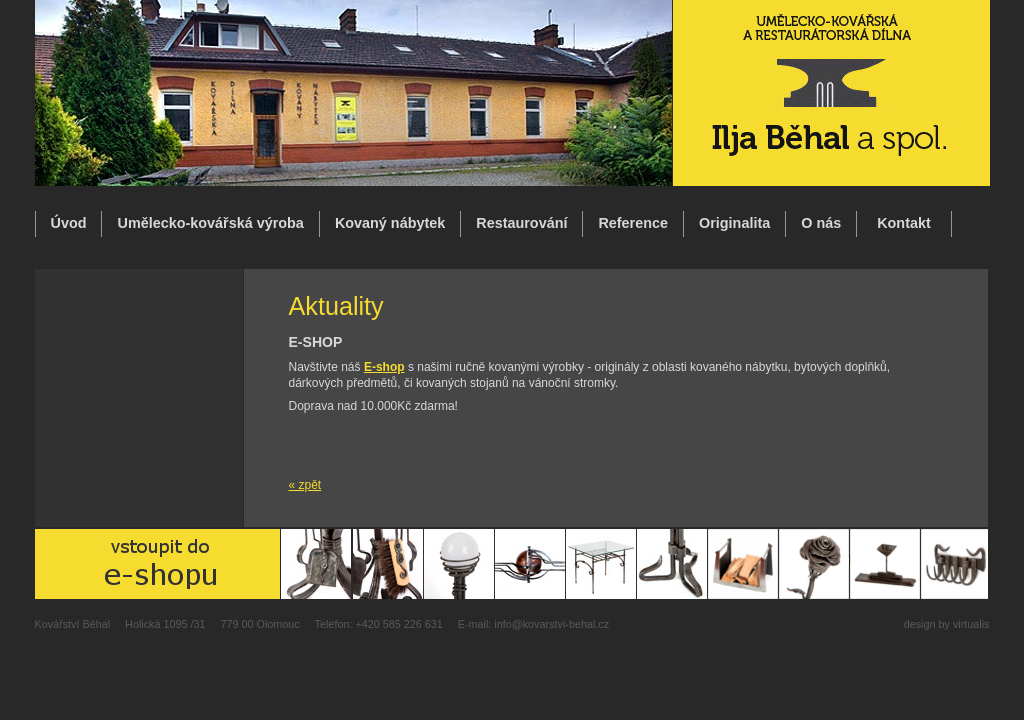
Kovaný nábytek (390, 223)
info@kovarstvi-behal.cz (551, 624)
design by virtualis (947, 624)
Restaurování (521, 223)
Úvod (69, 223)
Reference (633, 223)
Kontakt (904, 223)
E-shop (384, 367)
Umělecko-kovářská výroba (210, 223)
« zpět (305, 485)
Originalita (734, 223)
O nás (821, 223)
